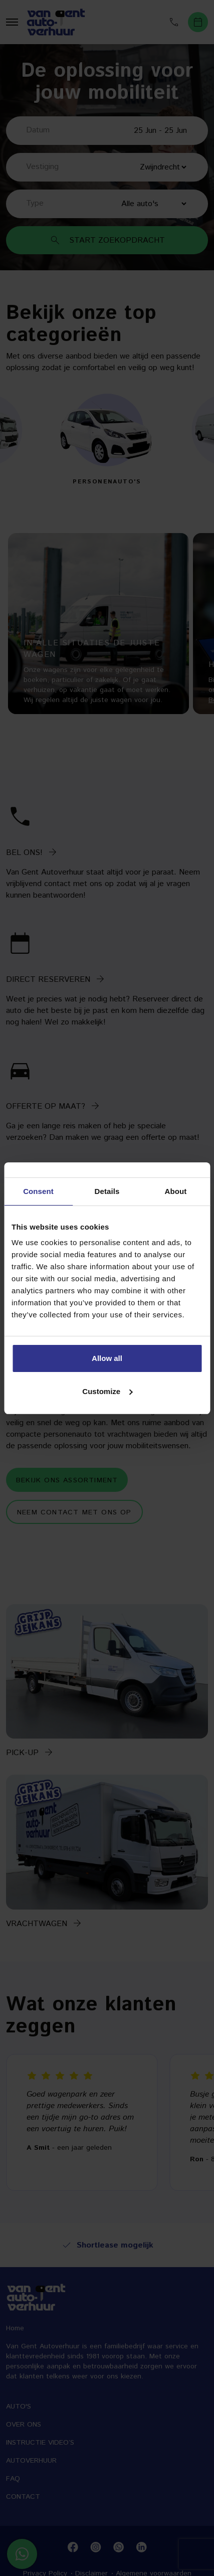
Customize (107, 1391)
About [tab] (176, 1191)
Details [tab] (107, 1191)
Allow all (107, 1358)
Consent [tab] (38, 1191)
